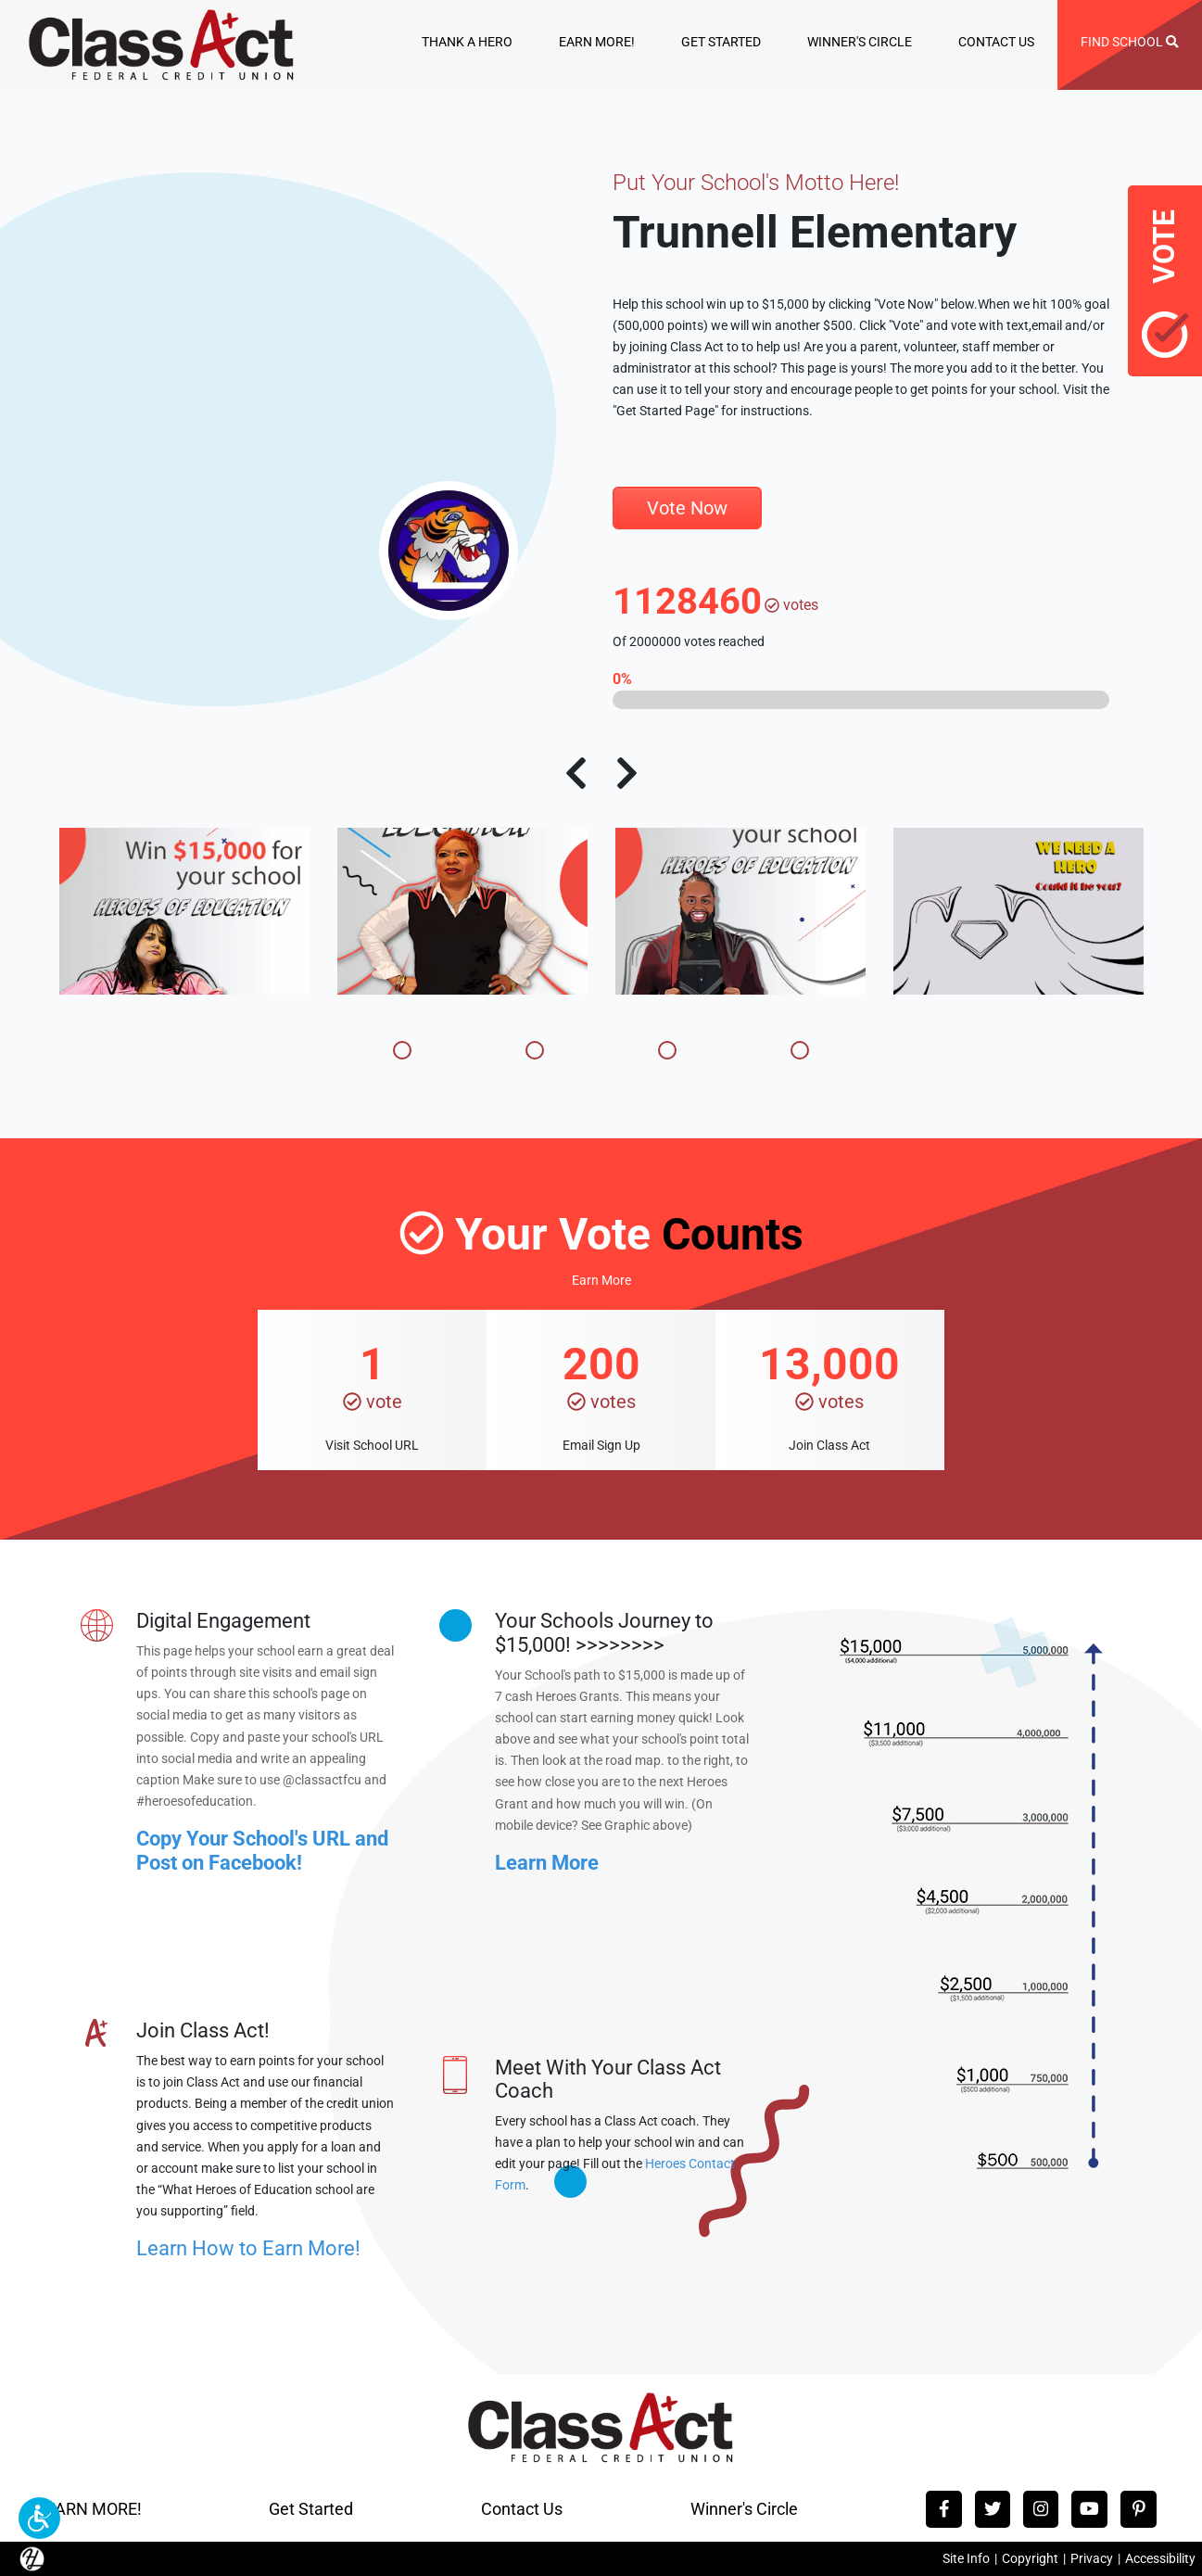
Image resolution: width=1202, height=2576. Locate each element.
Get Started (311, 2509)
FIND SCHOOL (1130, 41)
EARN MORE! (597, 41)
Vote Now (687, 508)
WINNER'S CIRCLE (859, 41)
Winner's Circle (744, 2509)
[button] (39, 2518)
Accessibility (1160, 2559)
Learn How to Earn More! (248, 2248)
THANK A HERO (467, 41)
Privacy (1091, 2559)
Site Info (966, 2559)
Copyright (1030, 2559)
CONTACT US (996, 41)
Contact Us (522, 2509)
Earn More (601, 1280)
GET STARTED (721, 41)
